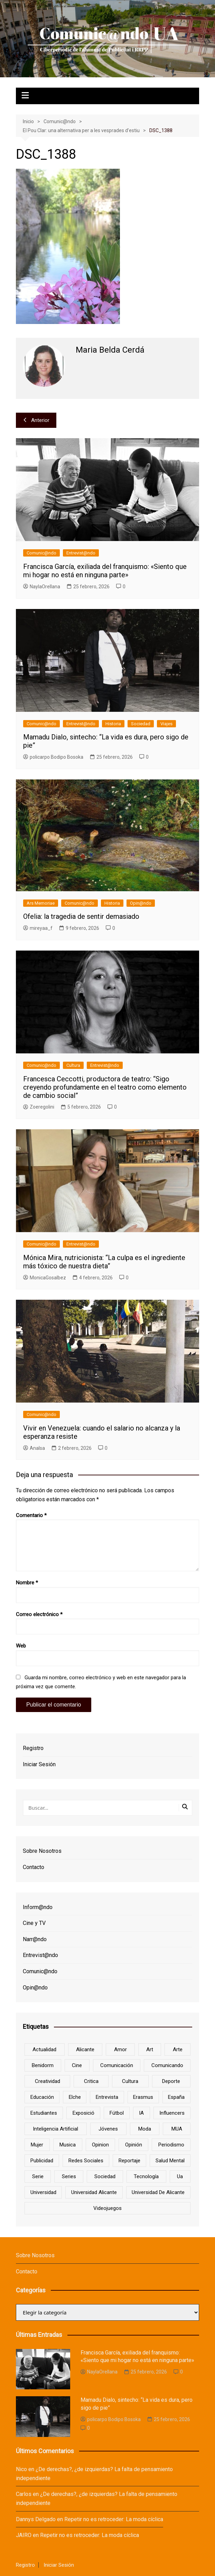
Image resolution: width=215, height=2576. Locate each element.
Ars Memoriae (41, 903)
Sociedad (140, 723)
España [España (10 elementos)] (176, 2097)
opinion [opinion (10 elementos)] (100, 2145)
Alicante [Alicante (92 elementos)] (85, 2049)
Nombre (27, 1583)
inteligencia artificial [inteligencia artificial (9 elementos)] (55, 2129)
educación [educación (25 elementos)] (42, 2097)
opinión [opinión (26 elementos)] (133, 2145)
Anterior (36, 420)
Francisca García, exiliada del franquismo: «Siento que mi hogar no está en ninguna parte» (105, 570)
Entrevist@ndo (80, 552)
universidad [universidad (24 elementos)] (43, 2192)
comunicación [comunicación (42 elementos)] (116, 2065)
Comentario (31, 1515)
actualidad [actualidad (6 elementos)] (44, 2049)
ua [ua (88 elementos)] (180, 2176)
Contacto (33, 1867)
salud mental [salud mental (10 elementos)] (170, 2160)
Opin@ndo (140, 903)
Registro (33, 1748)
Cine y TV (34, 1923)
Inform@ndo (38, 1907)
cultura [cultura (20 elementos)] (130, 2081)
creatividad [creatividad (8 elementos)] (47, 2081)
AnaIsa (34, 1448)
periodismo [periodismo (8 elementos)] (171, 2145)
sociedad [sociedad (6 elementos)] (104, 2176)
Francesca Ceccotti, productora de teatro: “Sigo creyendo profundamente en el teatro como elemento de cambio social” (105, 1087)
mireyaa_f (38, 928)
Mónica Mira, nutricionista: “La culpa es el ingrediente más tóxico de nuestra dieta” (104, 1261)
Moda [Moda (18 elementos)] (144, 2129)
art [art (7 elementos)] (149, 2049)
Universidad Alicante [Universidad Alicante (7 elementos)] (94, 2192)
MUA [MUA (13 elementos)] (176, 2129)
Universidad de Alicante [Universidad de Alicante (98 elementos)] (158, 2192)
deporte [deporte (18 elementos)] (171, 2081)
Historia (113, 723)
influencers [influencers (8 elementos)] (172, 2113)
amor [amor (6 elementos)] (120, 2049)
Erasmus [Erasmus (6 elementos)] (143, 2097)
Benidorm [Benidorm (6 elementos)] (43, 2065)
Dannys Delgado (36, 2519)
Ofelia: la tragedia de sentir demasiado (81, 916)
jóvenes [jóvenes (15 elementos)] (108, 2129)
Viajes (166, 723)
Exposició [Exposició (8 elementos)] (83, 2113)
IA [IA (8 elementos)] (141, 2113)
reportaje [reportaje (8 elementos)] (129, 2160)
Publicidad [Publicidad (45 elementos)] (41, 2160)
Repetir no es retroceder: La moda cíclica (113, 2519)
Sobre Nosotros (42, 1851)
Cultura (73, 1065)
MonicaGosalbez (44, 1277)
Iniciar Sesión (39, 1764)
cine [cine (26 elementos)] (77, 2065)
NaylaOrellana (41, 586)
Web (21, 1646)
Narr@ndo (35, 1939)
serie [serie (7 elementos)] (38, 2176)
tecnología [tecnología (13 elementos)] (146, 2176)
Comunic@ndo (41, 552)
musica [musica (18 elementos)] (67, 2145)
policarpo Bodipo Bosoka (53, 757)
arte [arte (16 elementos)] (178, 2049)
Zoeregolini (38, 1107)
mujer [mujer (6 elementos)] (37, 2145)
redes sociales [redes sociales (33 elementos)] (85, 2160)
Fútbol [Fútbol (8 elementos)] (117, 2113)
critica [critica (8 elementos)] (91, 2081)
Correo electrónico (39, 1614)
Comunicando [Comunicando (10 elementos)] (167, 2065)
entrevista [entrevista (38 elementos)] (107, 2097)
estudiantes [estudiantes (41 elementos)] (43, 2113)
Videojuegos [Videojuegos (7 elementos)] (107, 2208)
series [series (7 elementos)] (69, 2176)
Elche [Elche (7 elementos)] (75, 2097)
